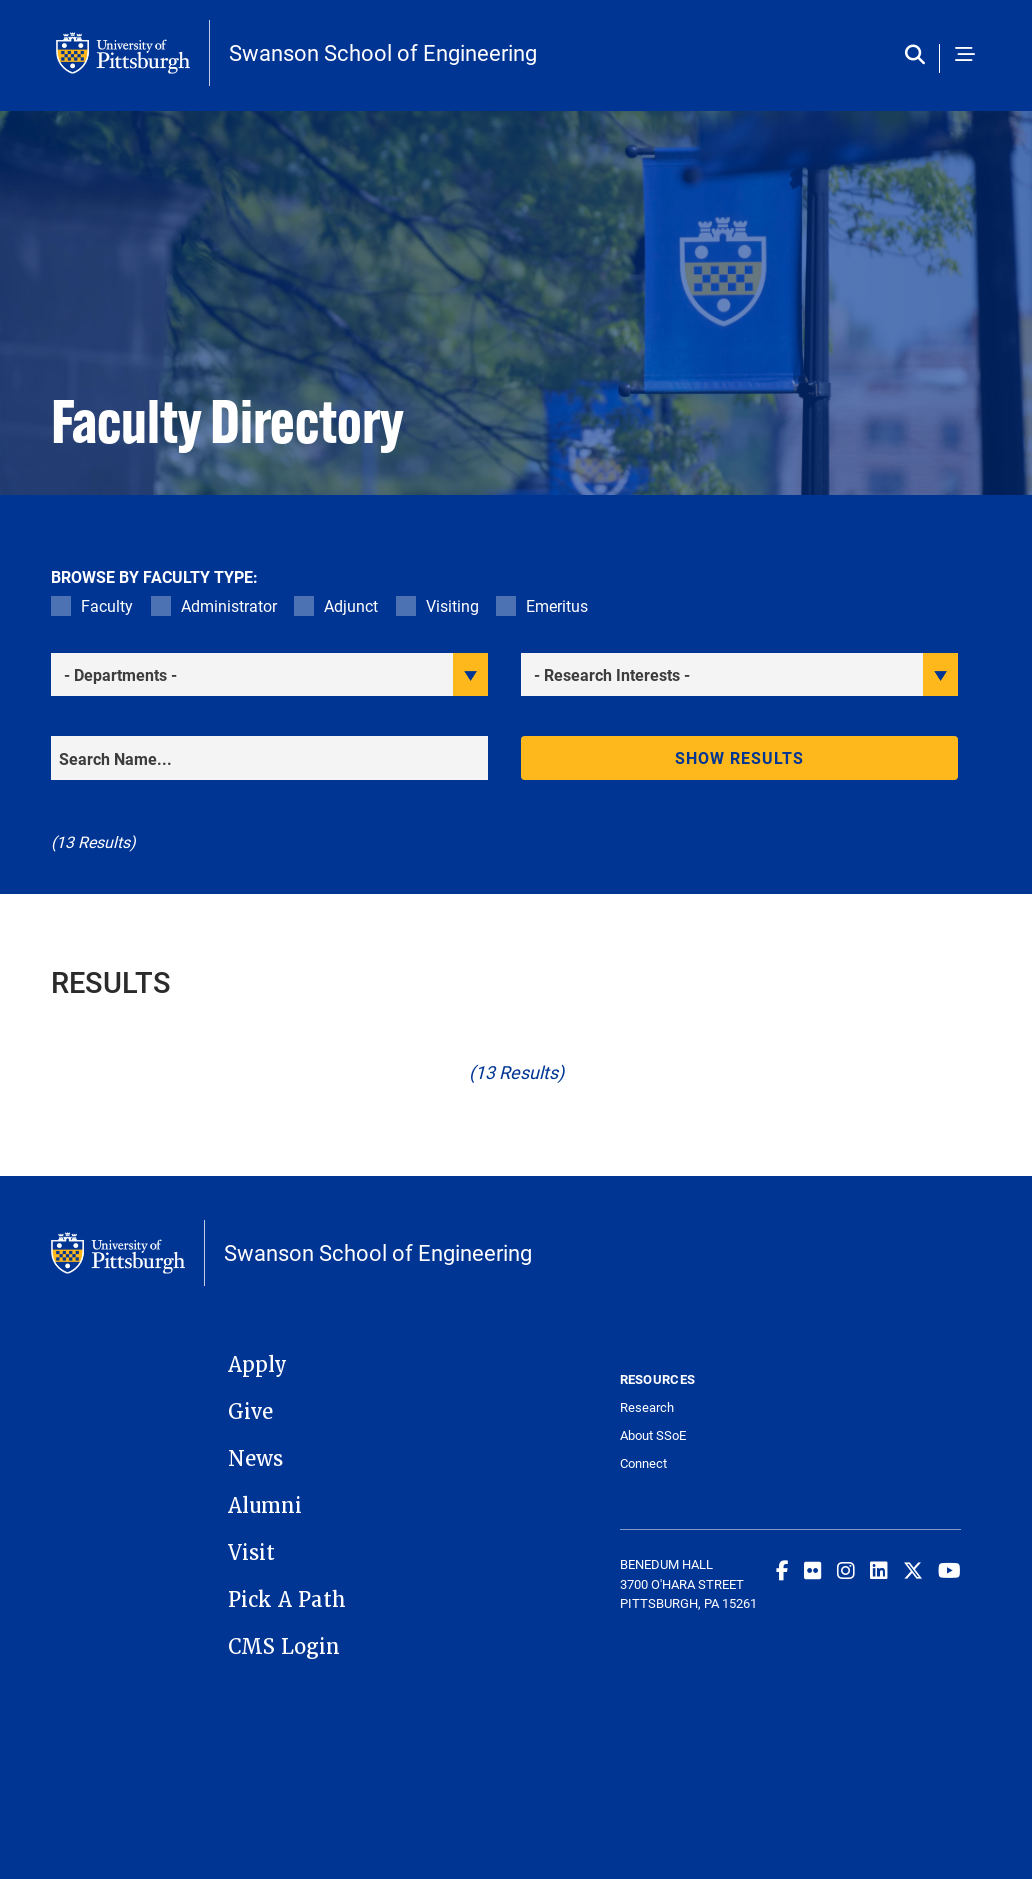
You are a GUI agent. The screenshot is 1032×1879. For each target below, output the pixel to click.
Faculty (107, 605)
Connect (643, 1463)
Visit (251, 1553)
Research (647, 1407)
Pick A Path (287, 1600)
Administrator (229, 605)
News (255, 1459)
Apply (257, 1365)
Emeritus (557, 605)
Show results (740, 757)
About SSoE (653, 1435)
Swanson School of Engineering (383, 53)
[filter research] (739, 674)
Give (250, 1412)
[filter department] (269, 674)
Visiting (452, 605)
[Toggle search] (919, 55)
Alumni (265, 1506)
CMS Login (284, 1647)
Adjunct (351, 605)
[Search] (269, 758)
